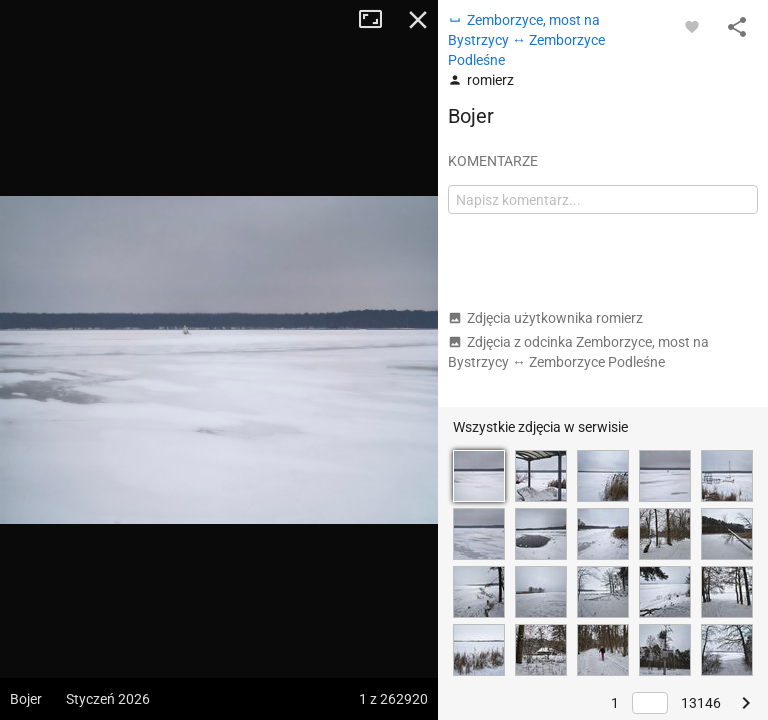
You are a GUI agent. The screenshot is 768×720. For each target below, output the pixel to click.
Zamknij (418, 20)
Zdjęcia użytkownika (545, 318)
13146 (701, 703)
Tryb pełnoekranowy (378, 20)
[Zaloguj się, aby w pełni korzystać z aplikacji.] (692, 26)
